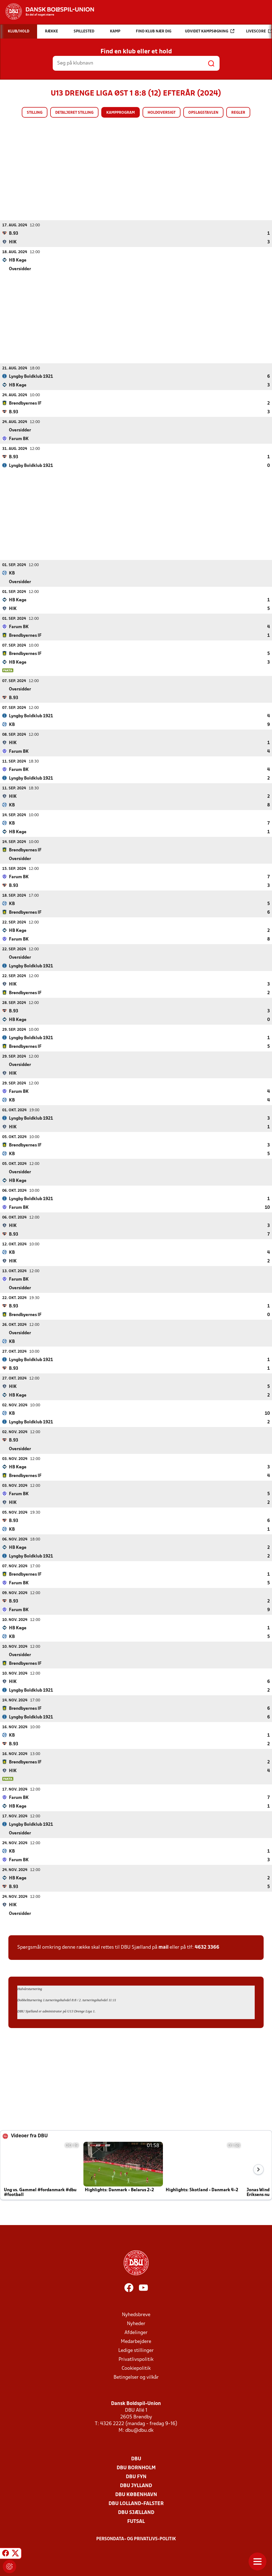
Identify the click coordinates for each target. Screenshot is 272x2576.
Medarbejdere (136, 2341)
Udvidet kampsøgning (209, 31)
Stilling (34, 113)
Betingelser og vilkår (136, 2377)
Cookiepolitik (136, 2368)
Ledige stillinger (136, 2350)
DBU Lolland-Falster (136, 2503)
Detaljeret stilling (74, 113)
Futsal (136, 2521)
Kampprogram (120, 113)
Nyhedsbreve (136, 2314)
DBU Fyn (136, 2476)
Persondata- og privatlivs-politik (136, 2539)
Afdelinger (136, 2332)
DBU (136, 2458)
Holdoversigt (161, 113)
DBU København (136, 2494)
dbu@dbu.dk (139, 2430)
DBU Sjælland (136, 2512)
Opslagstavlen (203, 113)
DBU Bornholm (136, 2467)
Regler (238, 113)
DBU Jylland (136, 2485)
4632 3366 (207, 1947)
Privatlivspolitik (136, 2359)
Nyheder (136, 2323)
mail (163, 1947)
